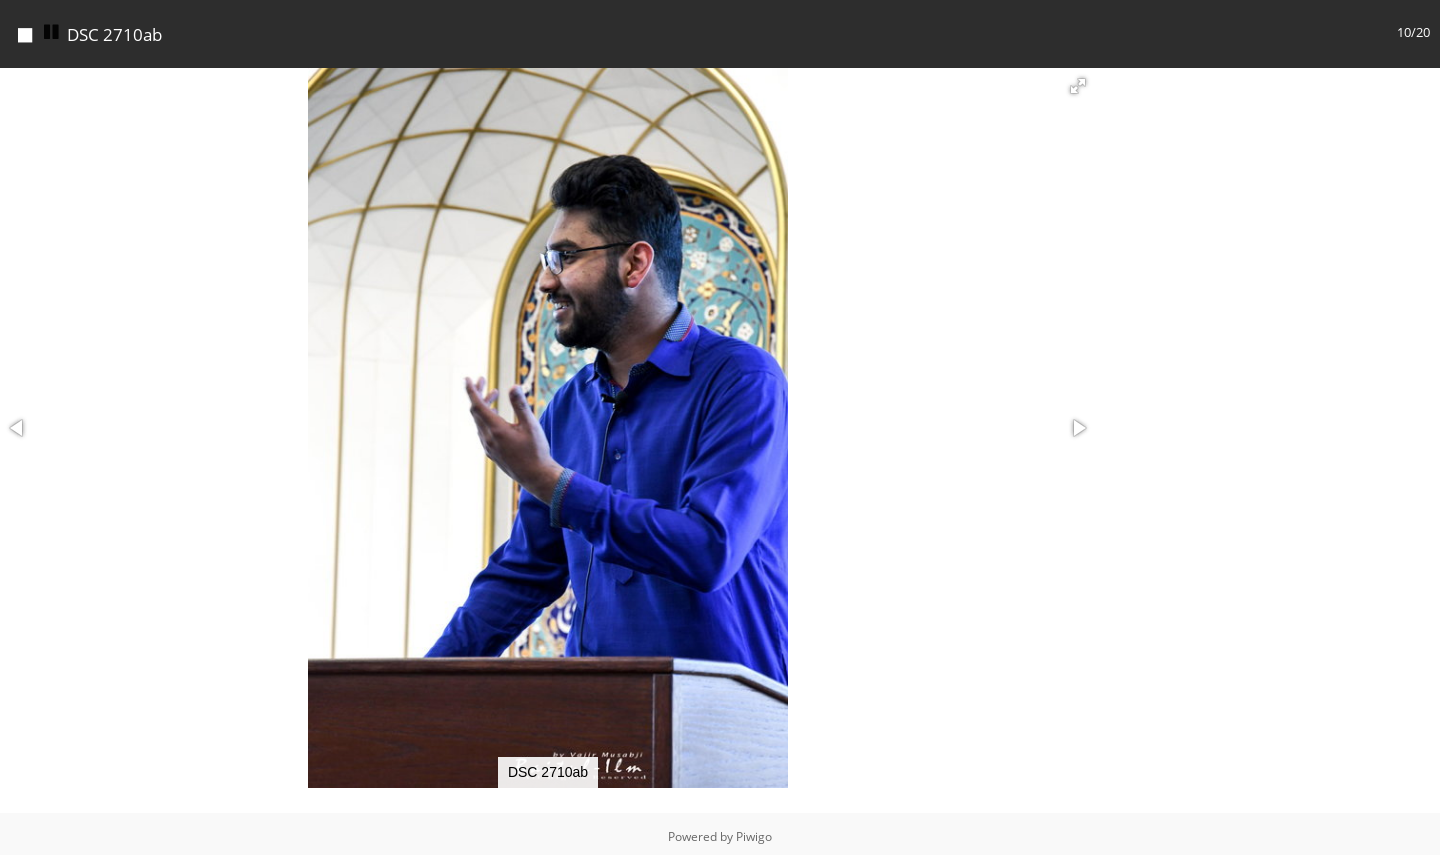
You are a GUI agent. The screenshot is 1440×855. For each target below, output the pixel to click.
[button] (1078, 81)
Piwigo (754, 831)
